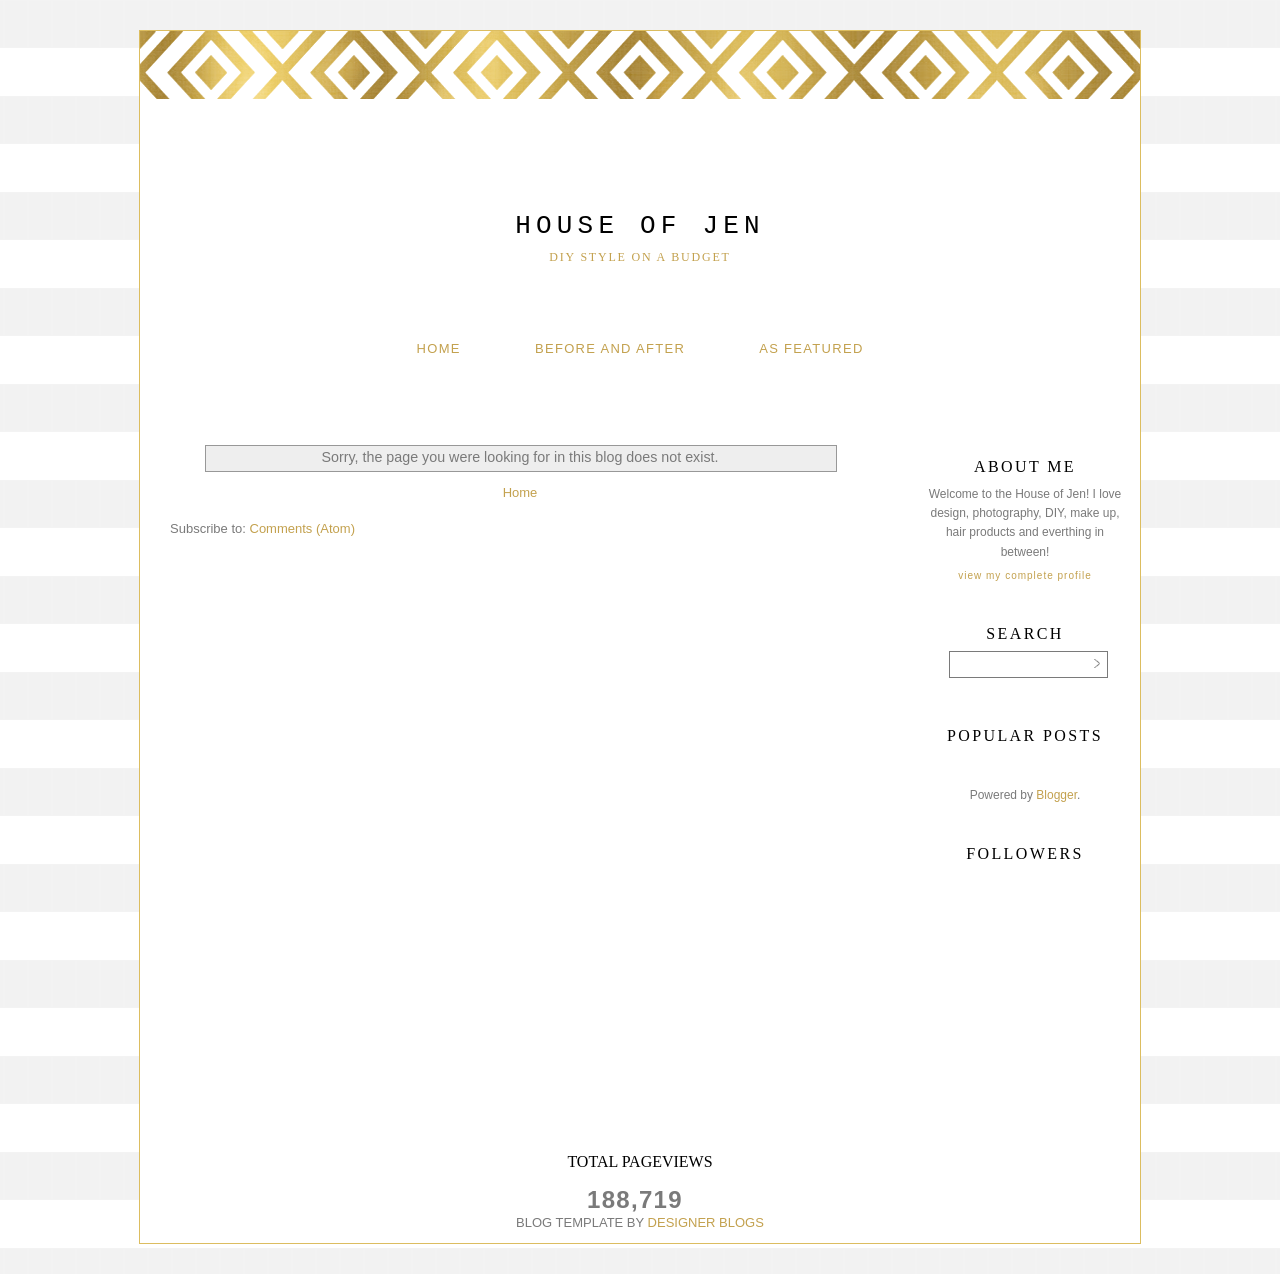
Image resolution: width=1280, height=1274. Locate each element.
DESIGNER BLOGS (706, 1222)
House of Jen (640, 226)
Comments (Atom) (302, 528)
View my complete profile (1024, 575)
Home (439, 348)
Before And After (610, 348)
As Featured (811, 348)
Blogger (1056, 795)
